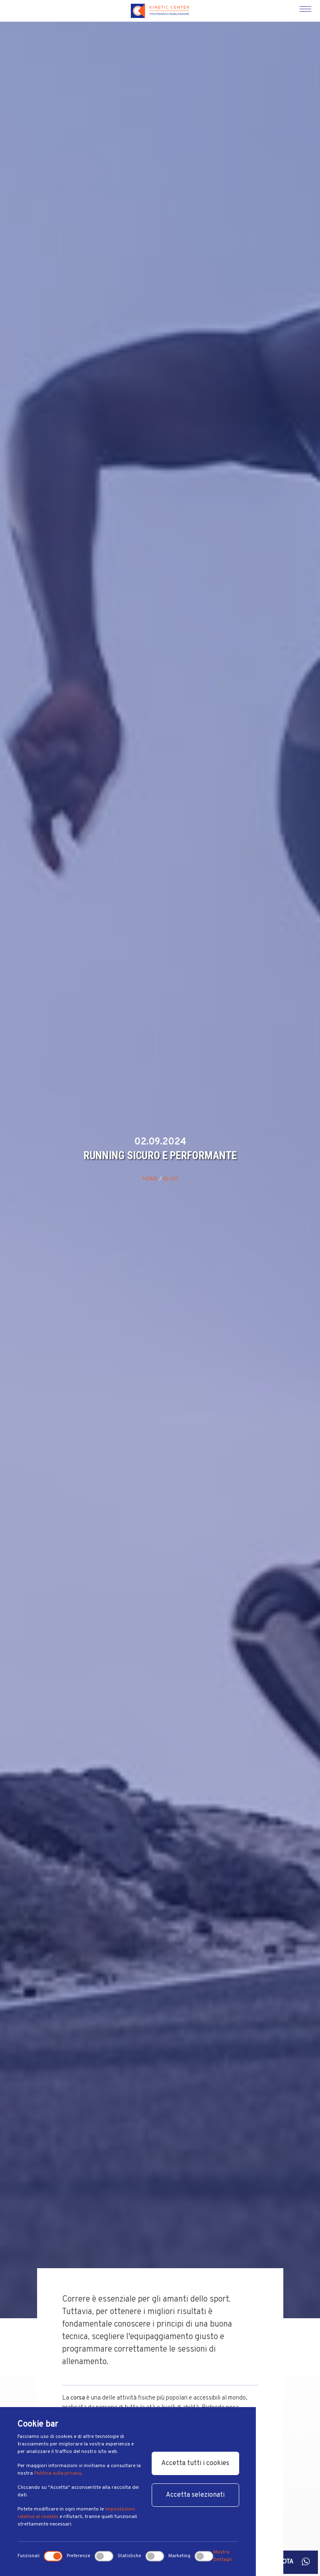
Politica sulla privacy (57, 2473)
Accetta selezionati (195, 2495)
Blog (170, 1178)
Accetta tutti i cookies (195, 2463)
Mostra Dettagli (222, 2556)
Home (150, 1178)
